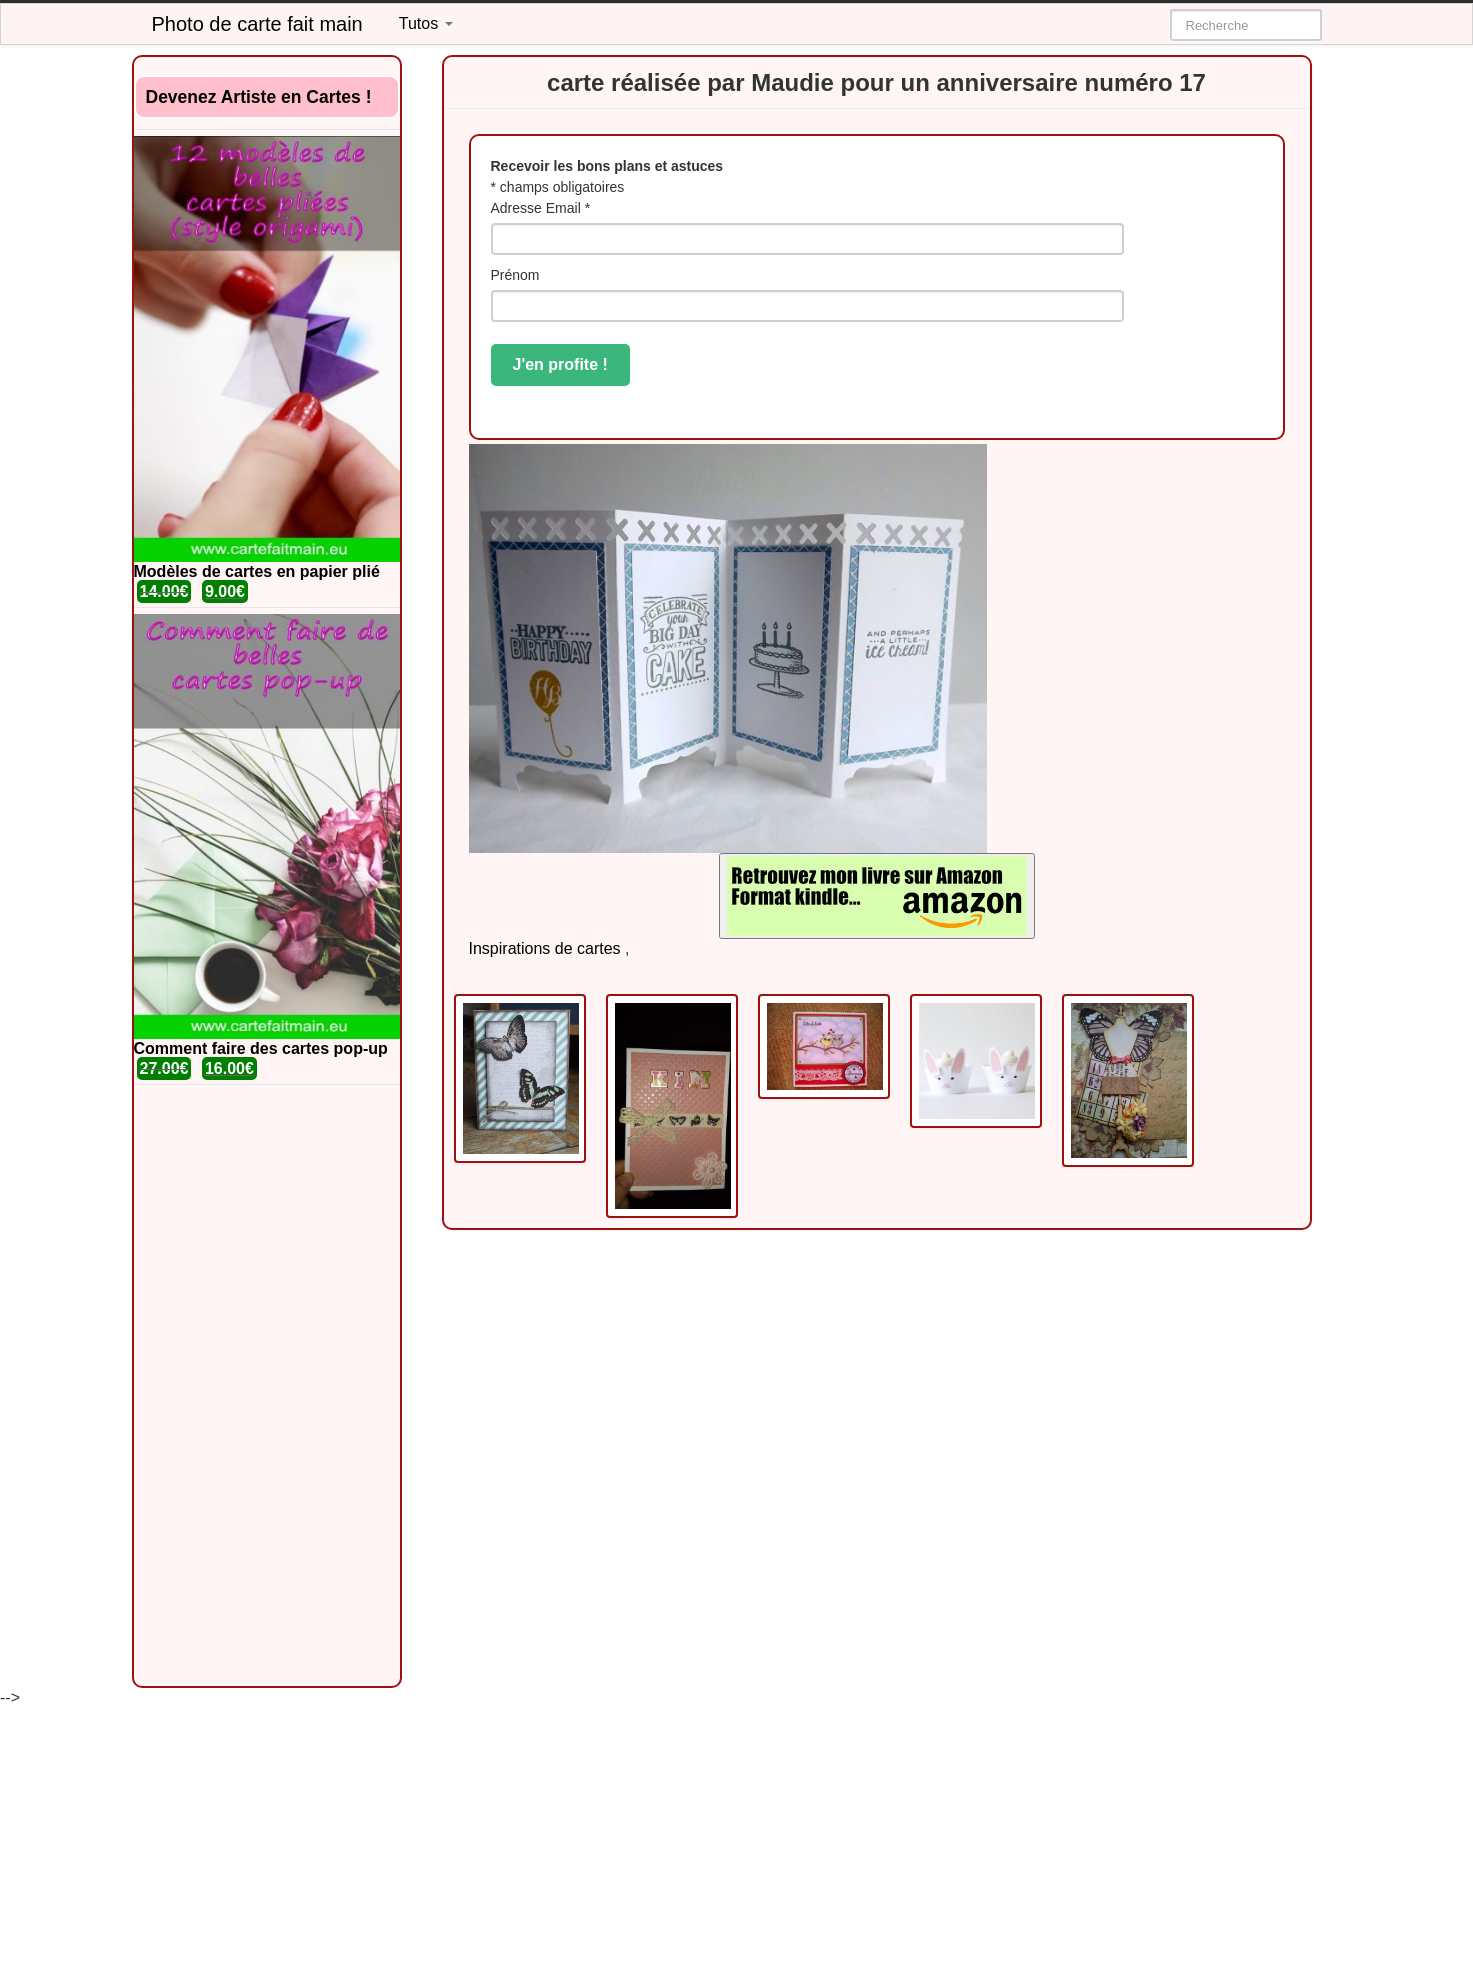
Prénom (515, 275)
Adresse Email (541, 208)
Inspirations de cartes (545, 948)
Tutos (426, 23)
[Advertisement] (267, 1386)
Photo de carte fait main (257, 24)
